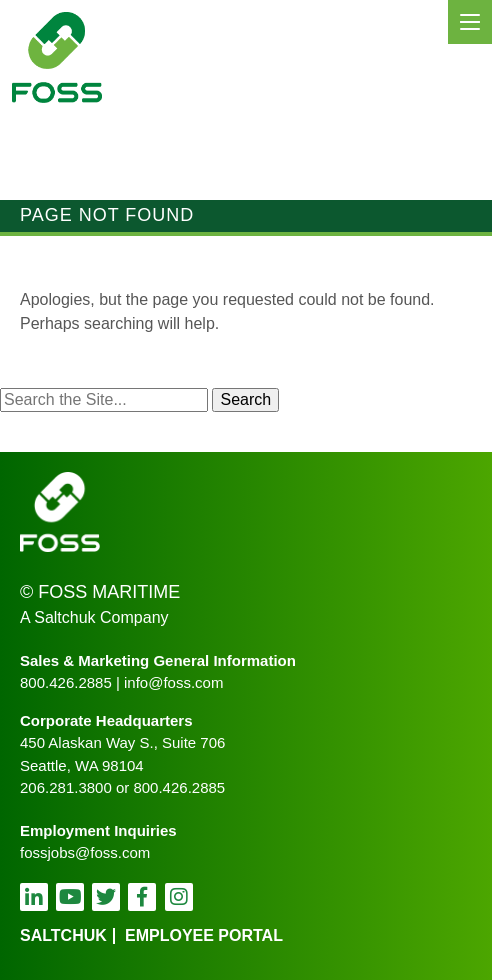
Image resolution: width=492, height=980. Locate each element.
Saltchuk (63, 935)
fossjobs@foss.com (85, 852)
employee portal (204, 935)
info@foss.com (173, 682)
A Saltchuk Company (94, 617)
